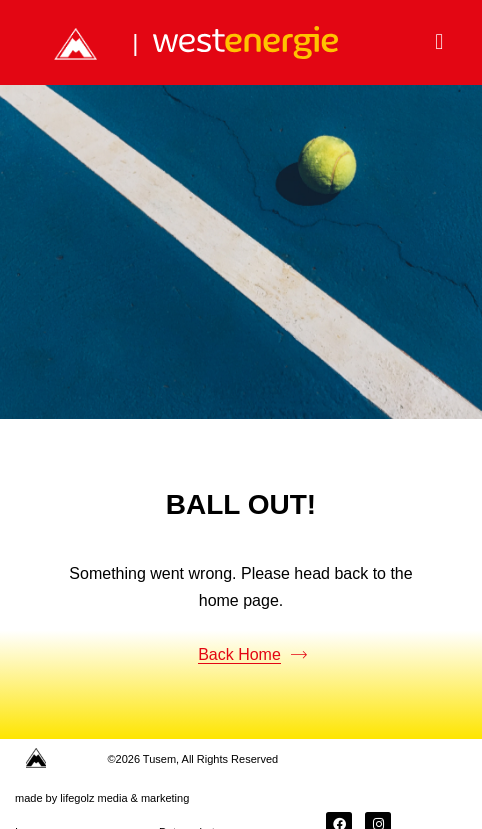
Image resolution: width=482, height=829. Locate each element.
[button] (439, 42)
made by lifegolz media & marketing (102, 798)
